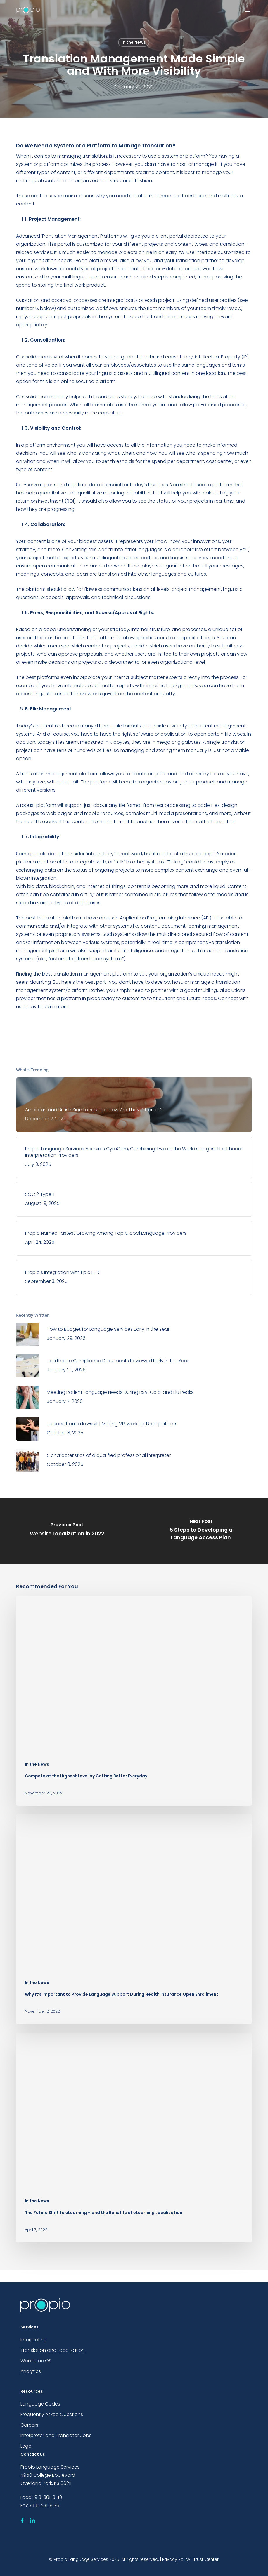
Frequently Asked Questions (51, 2414)
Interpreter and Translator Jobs (55, 2435)
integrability (100, 853)
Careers (29, 2425)
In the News (134, 42)
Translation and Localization (52, 2350)
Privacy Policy (176, 2559)
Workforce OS (35, 2360)
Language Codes (40, 2404)
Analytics (30, 2371)
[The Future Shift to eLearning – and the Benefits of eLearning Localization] (134, 2137)
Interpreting (33, 2339)
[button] (248, 10)
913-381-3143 (48, 2497)
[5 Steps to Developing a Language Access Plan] (201, 1531)
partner (159, 990)
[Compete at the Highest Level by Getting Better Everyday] (134, 1701)
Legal (26, 2446)
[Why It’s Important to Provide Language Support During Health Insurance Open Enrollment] (134, 1919)
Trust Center (206, 2559)
